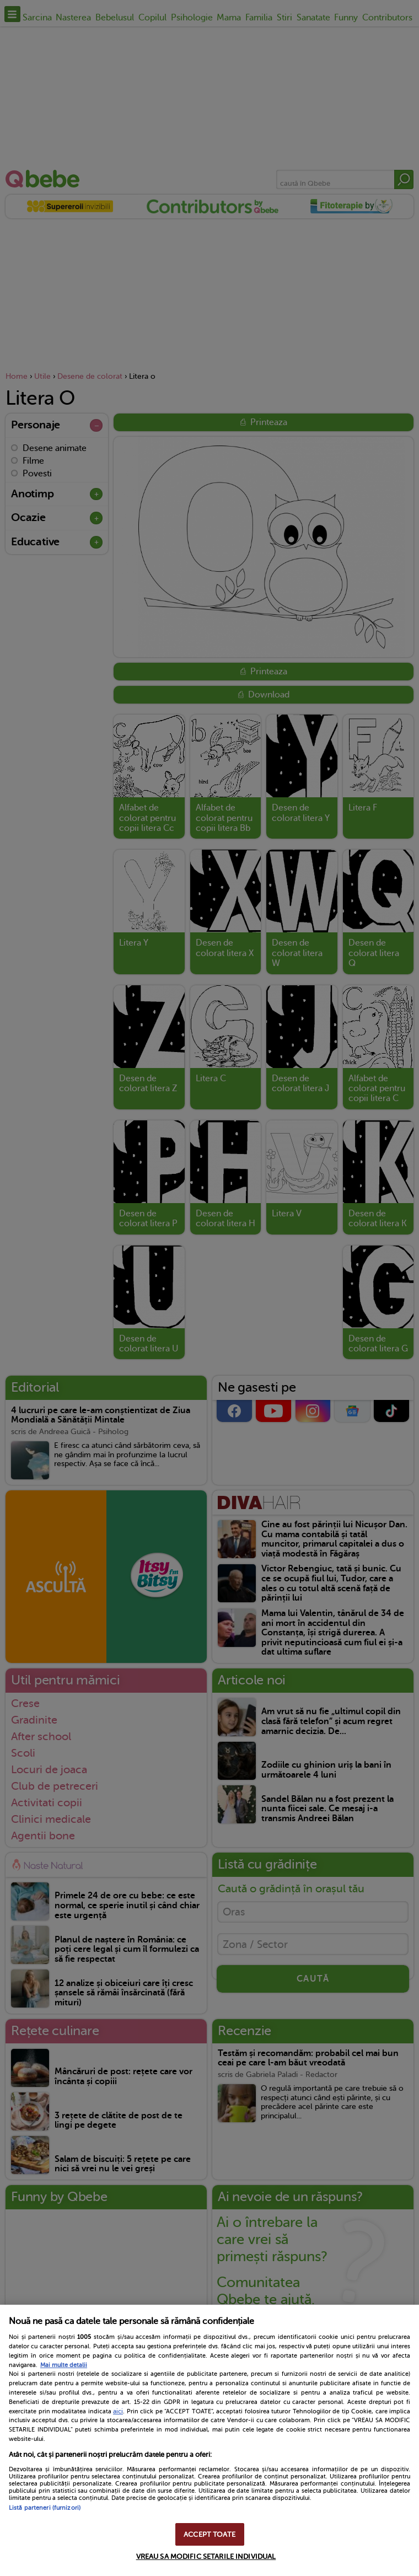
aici (118, 2411)
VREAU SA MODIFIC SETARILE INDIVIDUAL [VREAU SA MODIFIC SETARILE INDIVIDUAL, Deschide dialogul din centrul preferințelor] (206, 2556)
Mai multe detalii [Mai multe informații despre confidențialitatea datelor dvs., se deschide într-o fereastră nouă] (63, 2365)
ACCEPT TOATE (209, 2534)
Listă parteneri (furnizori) (44, 2507)
